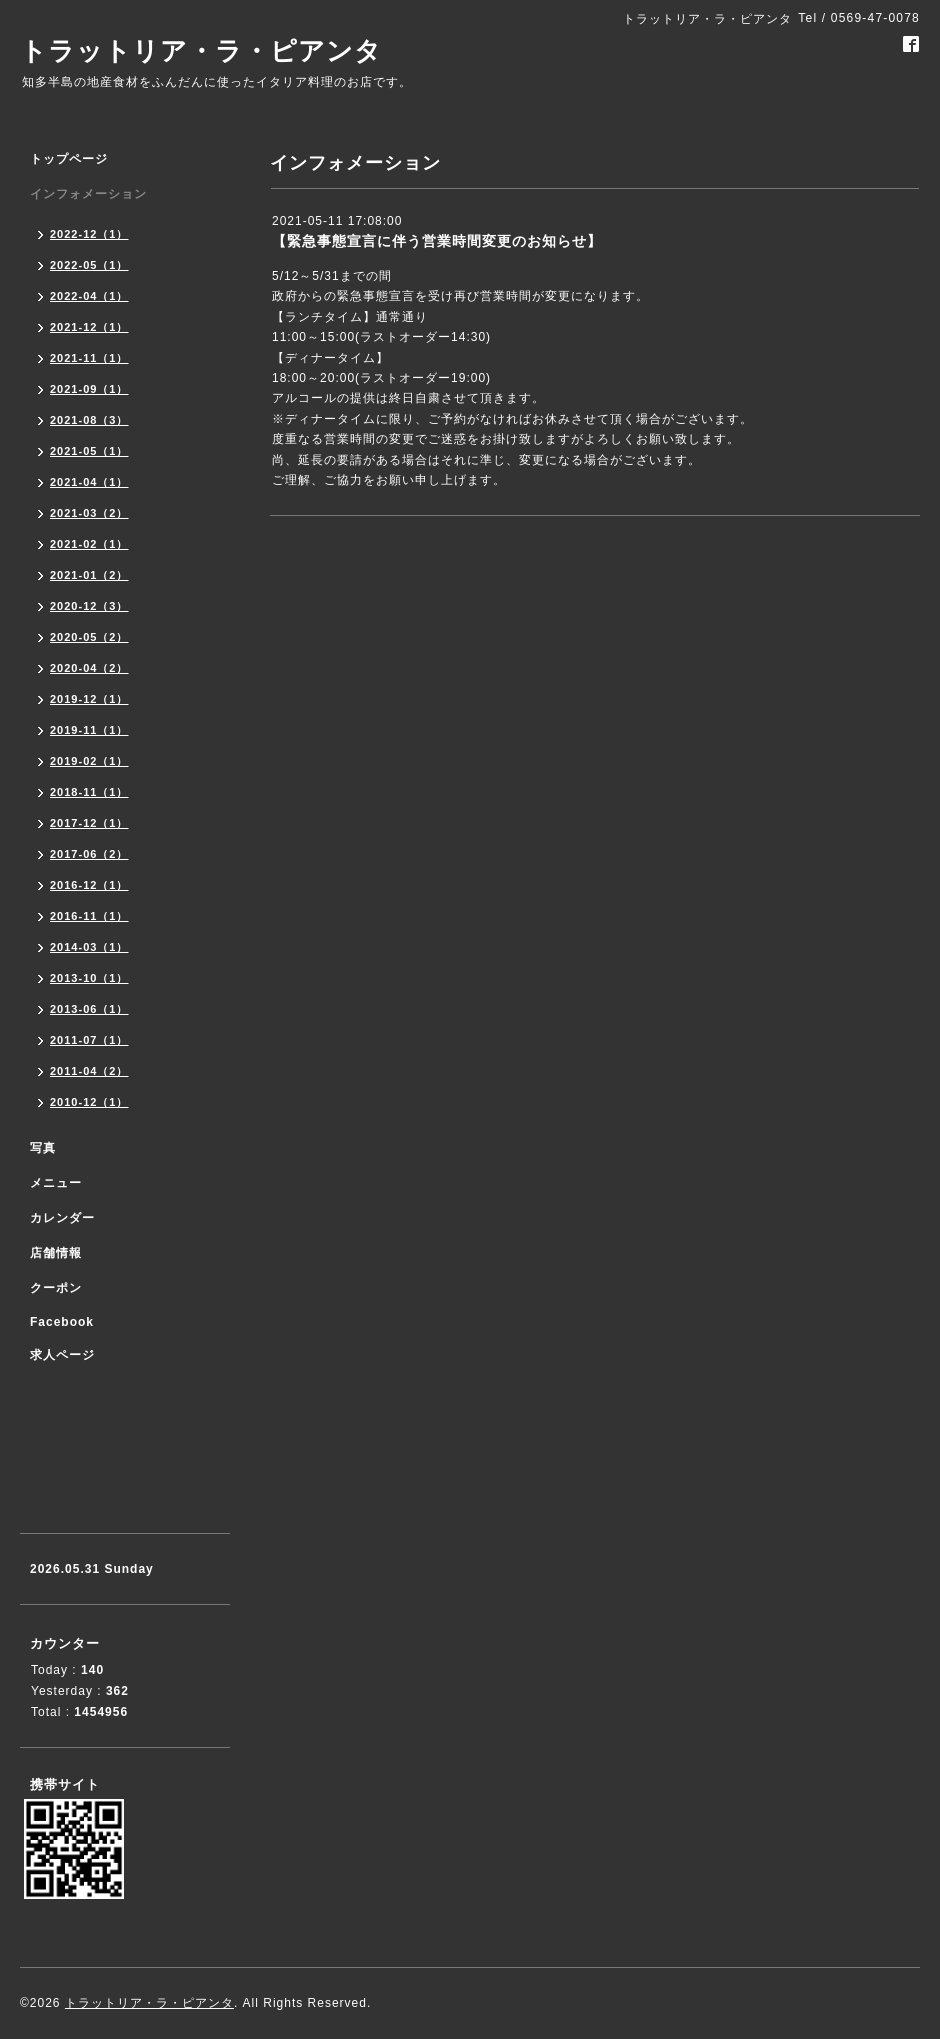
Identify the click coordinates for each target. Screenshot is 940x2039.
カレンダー (62, 1218)
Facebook (62, 1322)
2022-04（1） (89, 296)
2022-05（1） (89, 265)
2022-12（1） (89, 234)
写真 (43, 1148)
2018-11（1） (89, 792)
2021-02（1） (89, 544)
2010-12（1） (89, 1102)
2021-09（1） (89, 389)
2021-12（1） (89, 327)
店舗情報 (56, 1253)
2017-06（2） (89, 854)
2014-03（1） (89, 947)
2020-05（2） (89, 637)
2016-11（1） (89, 916)
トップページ (69, 159)
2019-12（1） (89, 699)
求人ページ (62, 1355)
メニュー (56, 1183)
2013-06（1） (89, 1009)
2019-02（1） (89, 761)
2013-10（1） (89, 978)
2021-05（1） (89, 451)
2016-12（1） (89, 885)
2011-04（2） (89, 1071)
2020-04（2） (89, 668)
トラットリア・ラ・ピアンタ (201, 51)
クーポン (56, 1288)
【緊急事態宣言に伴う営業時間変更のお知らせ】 (437, 241)
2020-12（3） (89, 606)
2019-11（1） (89, 730)
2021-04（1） (89, 482)
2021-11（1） (89, 358)
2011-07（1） (89, 1040)
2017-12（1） (89, 823)
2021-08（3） (89, 420)
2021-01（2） (89, 575)
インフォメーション (88, 194)
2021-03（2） (89, 513)
